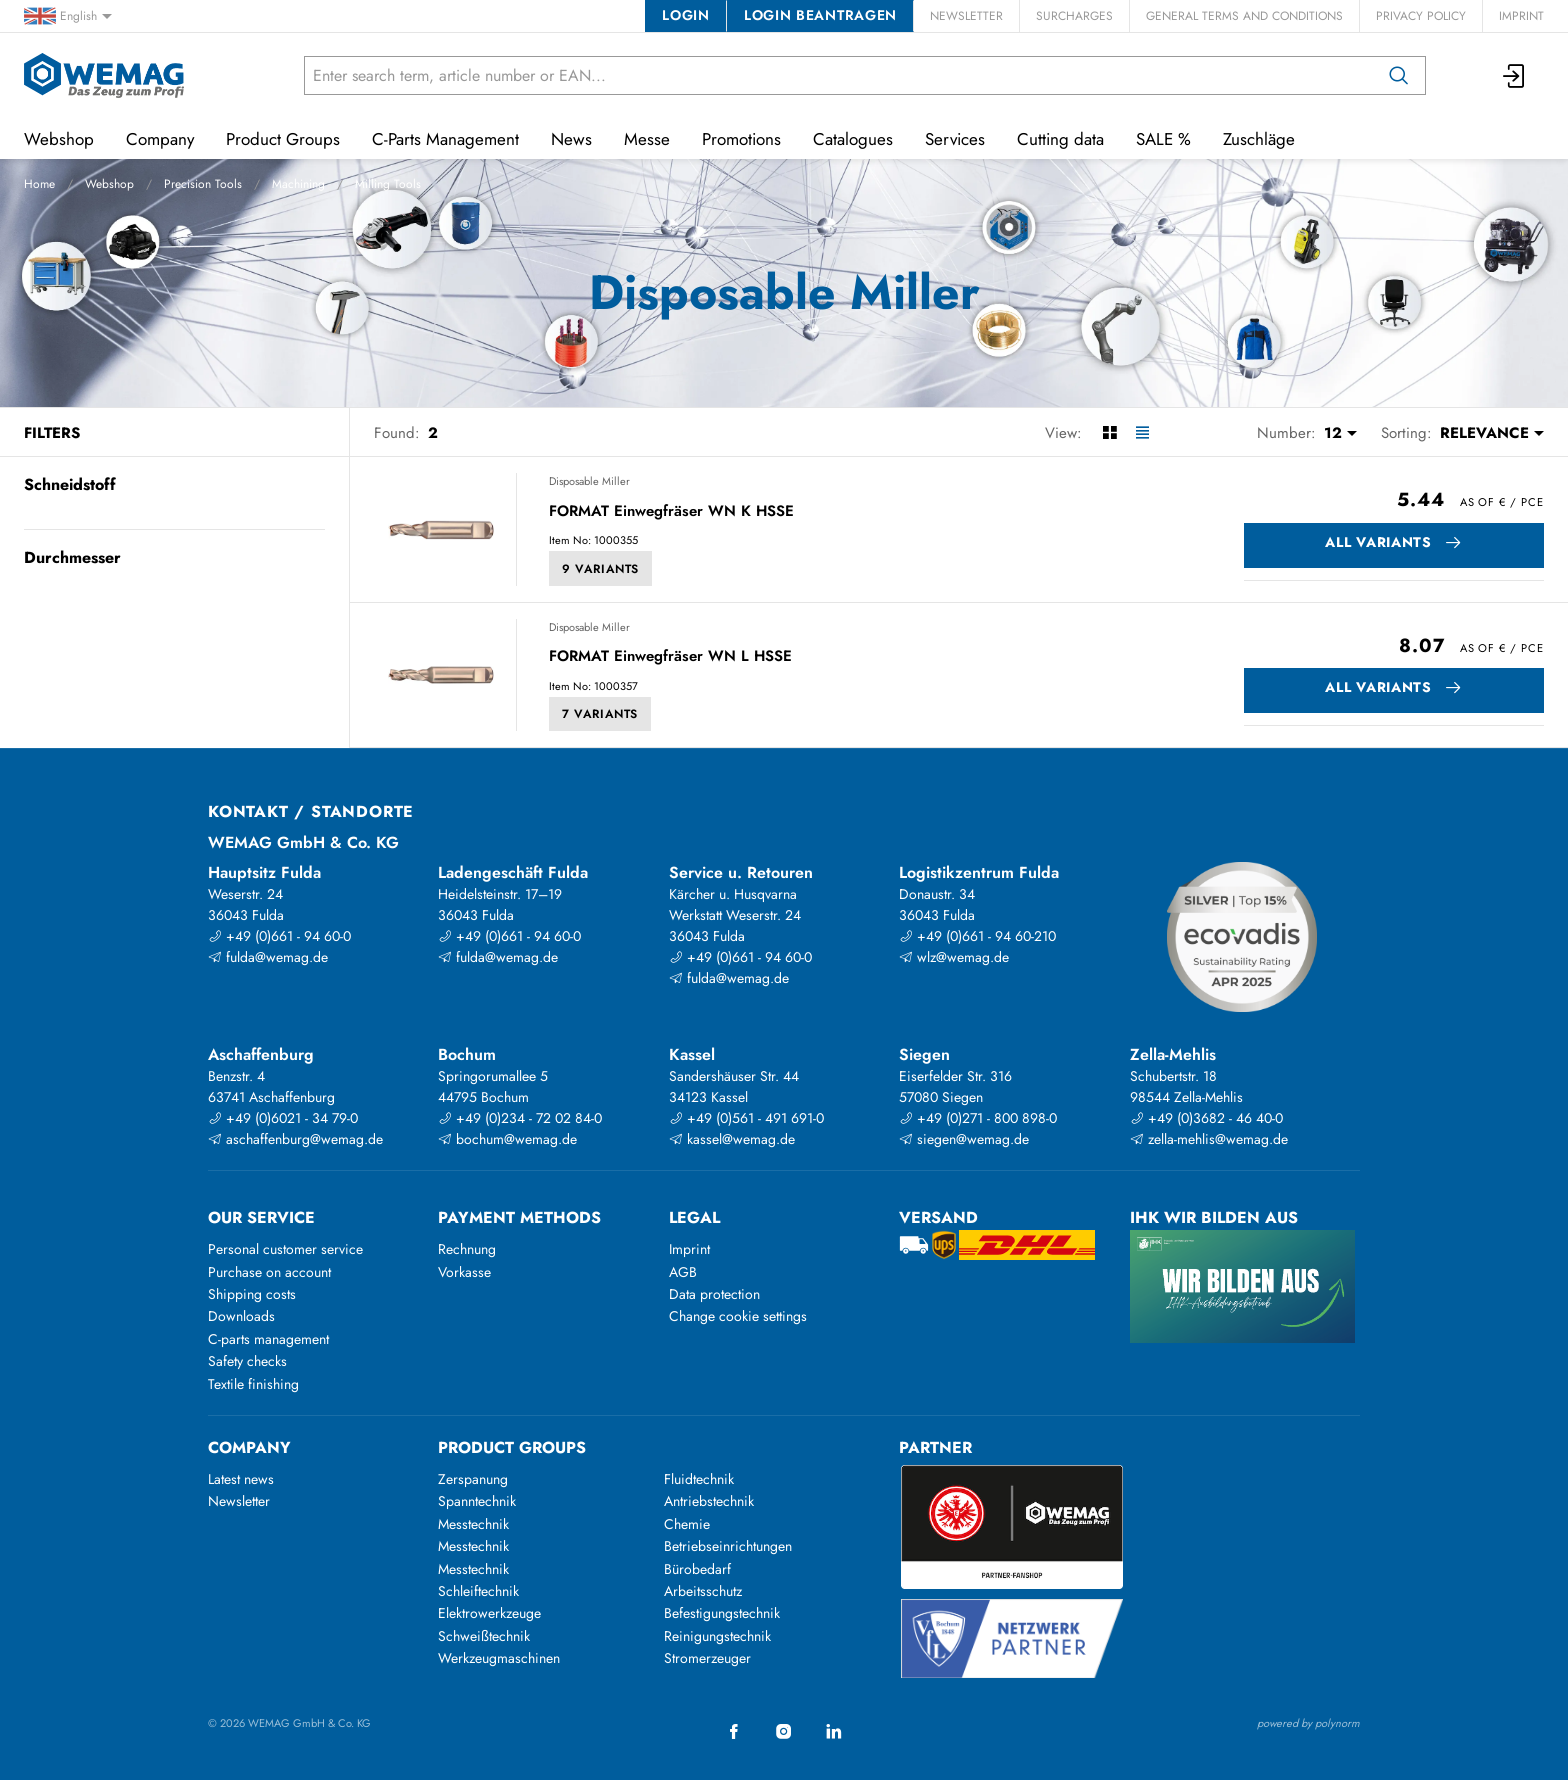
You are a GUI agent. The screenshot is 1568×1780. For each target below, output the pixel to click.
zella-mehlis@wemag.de (1209, 1139)
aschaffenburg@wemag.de (295, 1139)
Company (160, 139)
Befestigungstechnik (722, 1613)
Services (955, 139)
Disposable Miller (589, 481)
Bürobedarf (697, 1569)
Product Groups (283, 139)
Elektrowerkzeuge (489, 1613)
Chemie (687, 1524)
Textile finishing (253, 1384)
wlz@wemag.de (954, 957)
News (571, 139)
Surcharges (1074, 16)
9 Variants (600, 569)
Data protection (714, 1294)
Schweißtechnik (484, 1636)
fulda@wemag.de (268, 957)
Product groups (512, 1447)
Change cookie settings (738, 1316)
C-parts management (268, 1339)
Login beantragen (820, 15)
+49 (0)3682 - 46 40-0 (1206, 1118)
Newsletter (966, 16)
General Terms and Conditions (1244, 16)
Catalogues (853, 139)
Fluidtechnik (699, 1479)
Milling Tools (388, 184)
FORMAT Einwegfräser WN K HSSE (671, 512)
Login (685, 15)
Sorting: (1406, 433)
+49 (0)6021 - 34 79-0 (283, 1118)
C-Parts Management (445, 139)
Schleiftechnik (478, 1591)
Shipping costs (252, 1294)
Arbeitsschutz (703, 1591)
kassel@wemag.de (732, 1139)
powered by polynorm (1308, 1723)
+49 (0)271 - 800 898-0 (978, 1118)
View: (1063, 433)
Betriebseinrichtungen (728, 1546)
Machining (298, 184)
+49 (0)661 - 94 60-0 (279, 936)
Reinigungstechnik (717, 1636)
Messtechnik (473, 1524)
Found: (397, 433)
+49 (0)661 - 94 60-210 (977, 936)
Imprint (1521, 16)
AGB (683, 1272)
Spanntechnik (477, 1501)
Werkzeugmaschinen (499, 1658)
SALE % (1163, 139)
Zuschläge (1259, 139)
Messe (647, 139)
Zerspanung (473, 1479)
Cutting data (1060, 139)
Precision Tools (203, 184)
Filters (52, 433)
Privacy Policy (1421, 16)
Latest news (241, 1479)
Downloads (241, 1316)
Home (39, 184)
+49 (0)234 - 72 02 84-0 (520, 1118)
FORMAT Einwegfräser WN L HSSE (670, 657)
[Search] (1399, 75)
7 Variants (600, 714)
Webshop (109, 184)
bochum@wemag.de (507, 1139)
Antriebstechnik (709, 1501)
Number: (1286, 433)
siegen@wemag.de (964, 1139)
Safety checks (247, 1361)
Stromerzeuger (707, 1658)
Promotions (741, 139)
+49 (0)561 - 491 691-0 (746, 1118)
